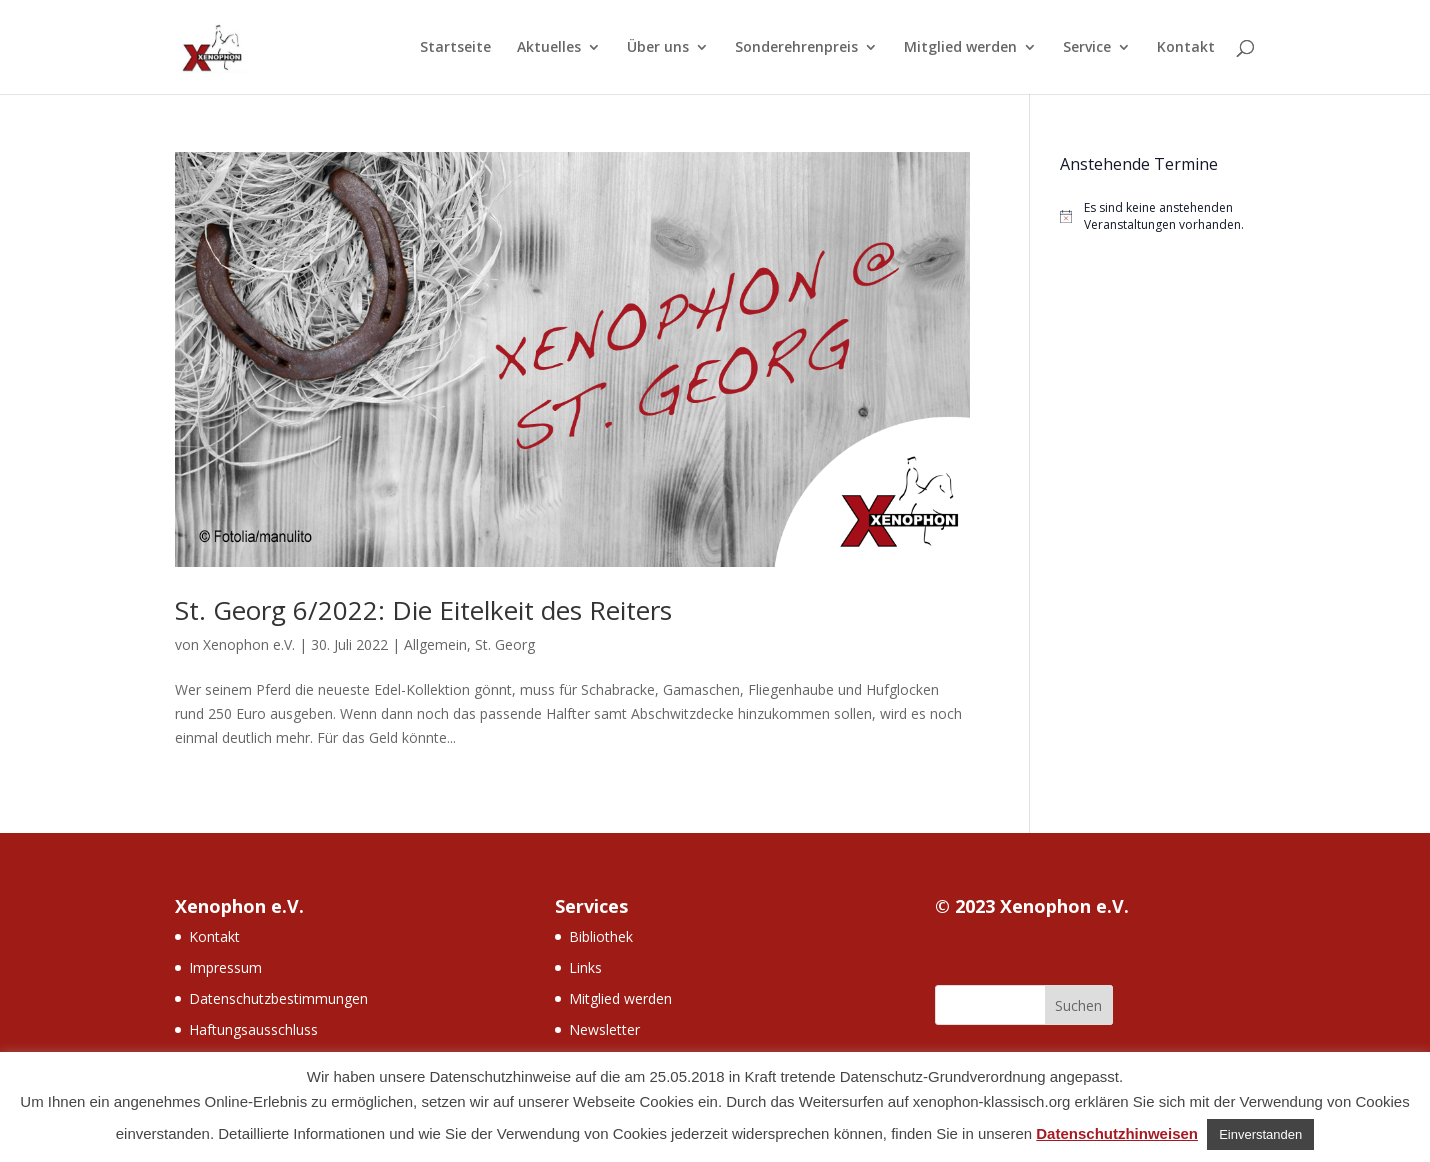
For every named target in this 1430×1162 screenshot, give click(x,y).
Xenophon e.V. (249, 644)
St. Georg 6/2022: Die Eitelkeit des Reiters (423, 610)
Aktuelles (549, 48)
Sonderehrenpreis (796, 48)
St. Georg (505, 644)
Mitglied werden (960, 48)
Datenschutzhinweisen (1117, 1133)
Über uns (658, 48)
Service (1087, 48)
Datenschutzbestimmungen (278, 998)
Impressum (225, 967)
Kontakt (1186, 48)
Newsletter (604, 1029)
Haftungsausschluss (253, 1029)
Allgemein (435, 644)
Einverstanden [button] (1260, 1134)
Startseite (455, 48)
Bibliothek (601, 936)
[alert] (1157, 216)
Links (585, 967)
